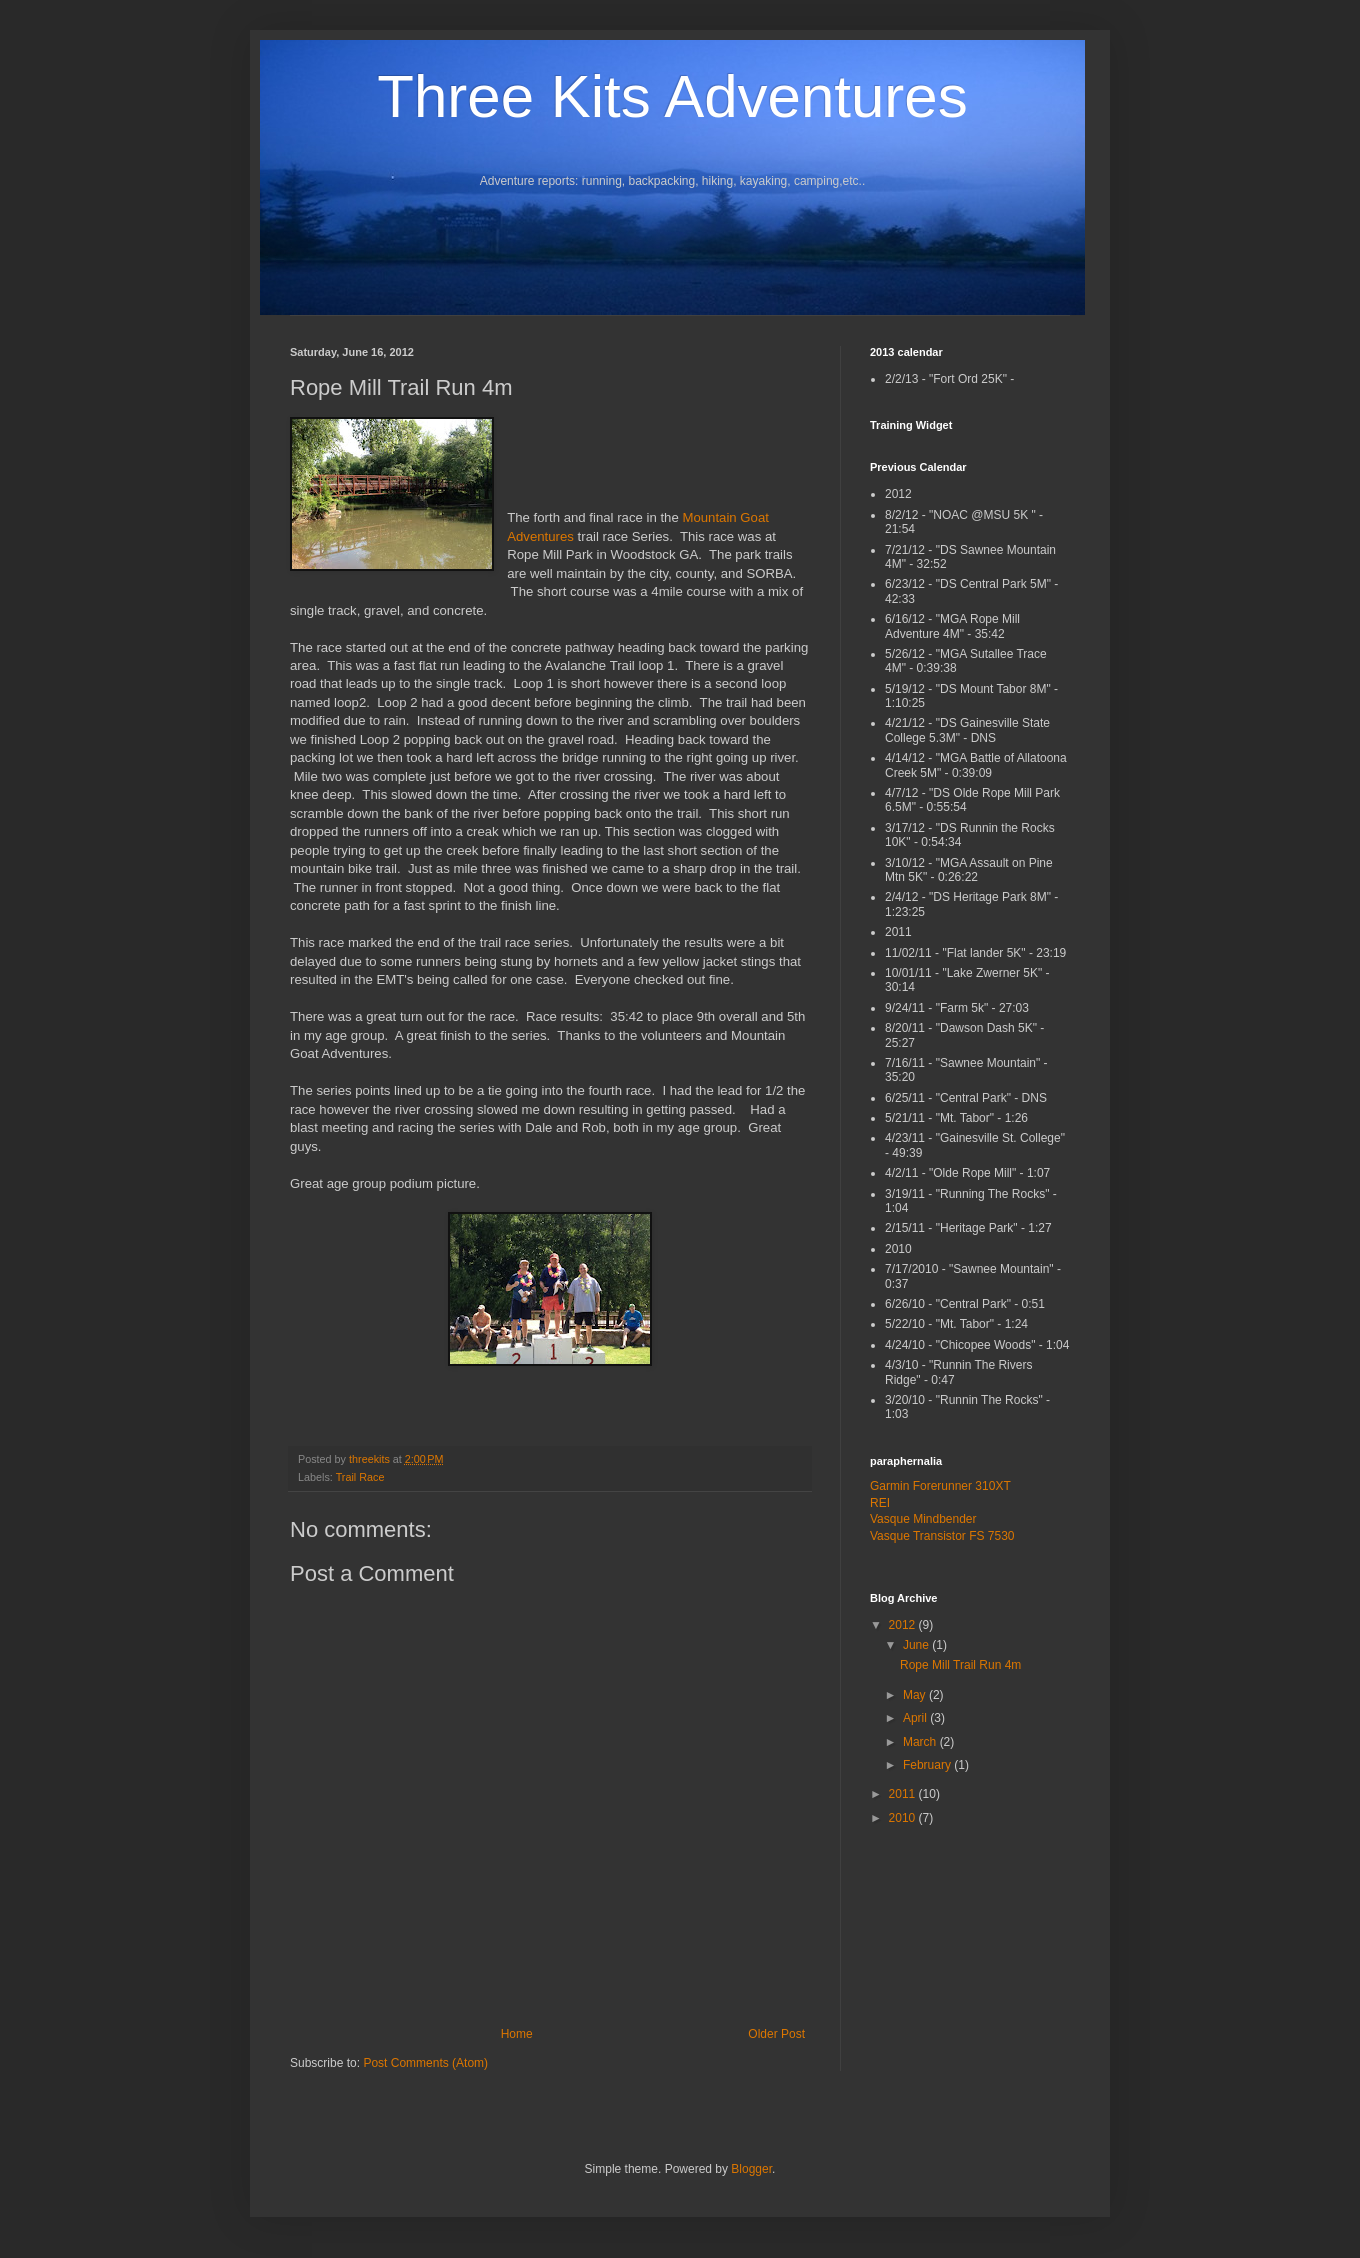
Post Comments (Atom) (425, 2063)
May (916, 1695)
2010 (904, 1818)
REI (880, 1503)
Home (517, 2034)
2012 (904, 1625)
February (928, 1765)
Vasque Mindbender (923, 1519)
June (917, 1645)
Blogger (751, 2169)
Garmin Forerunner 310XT (940, 1486)
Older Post (776, 2034)
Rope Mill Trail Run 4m (960, 1665)
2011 (904, 1794)
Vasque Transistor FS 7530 (942, 1536)
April (916, 1718)
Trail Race (360, 1477)
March (921, 1742)
